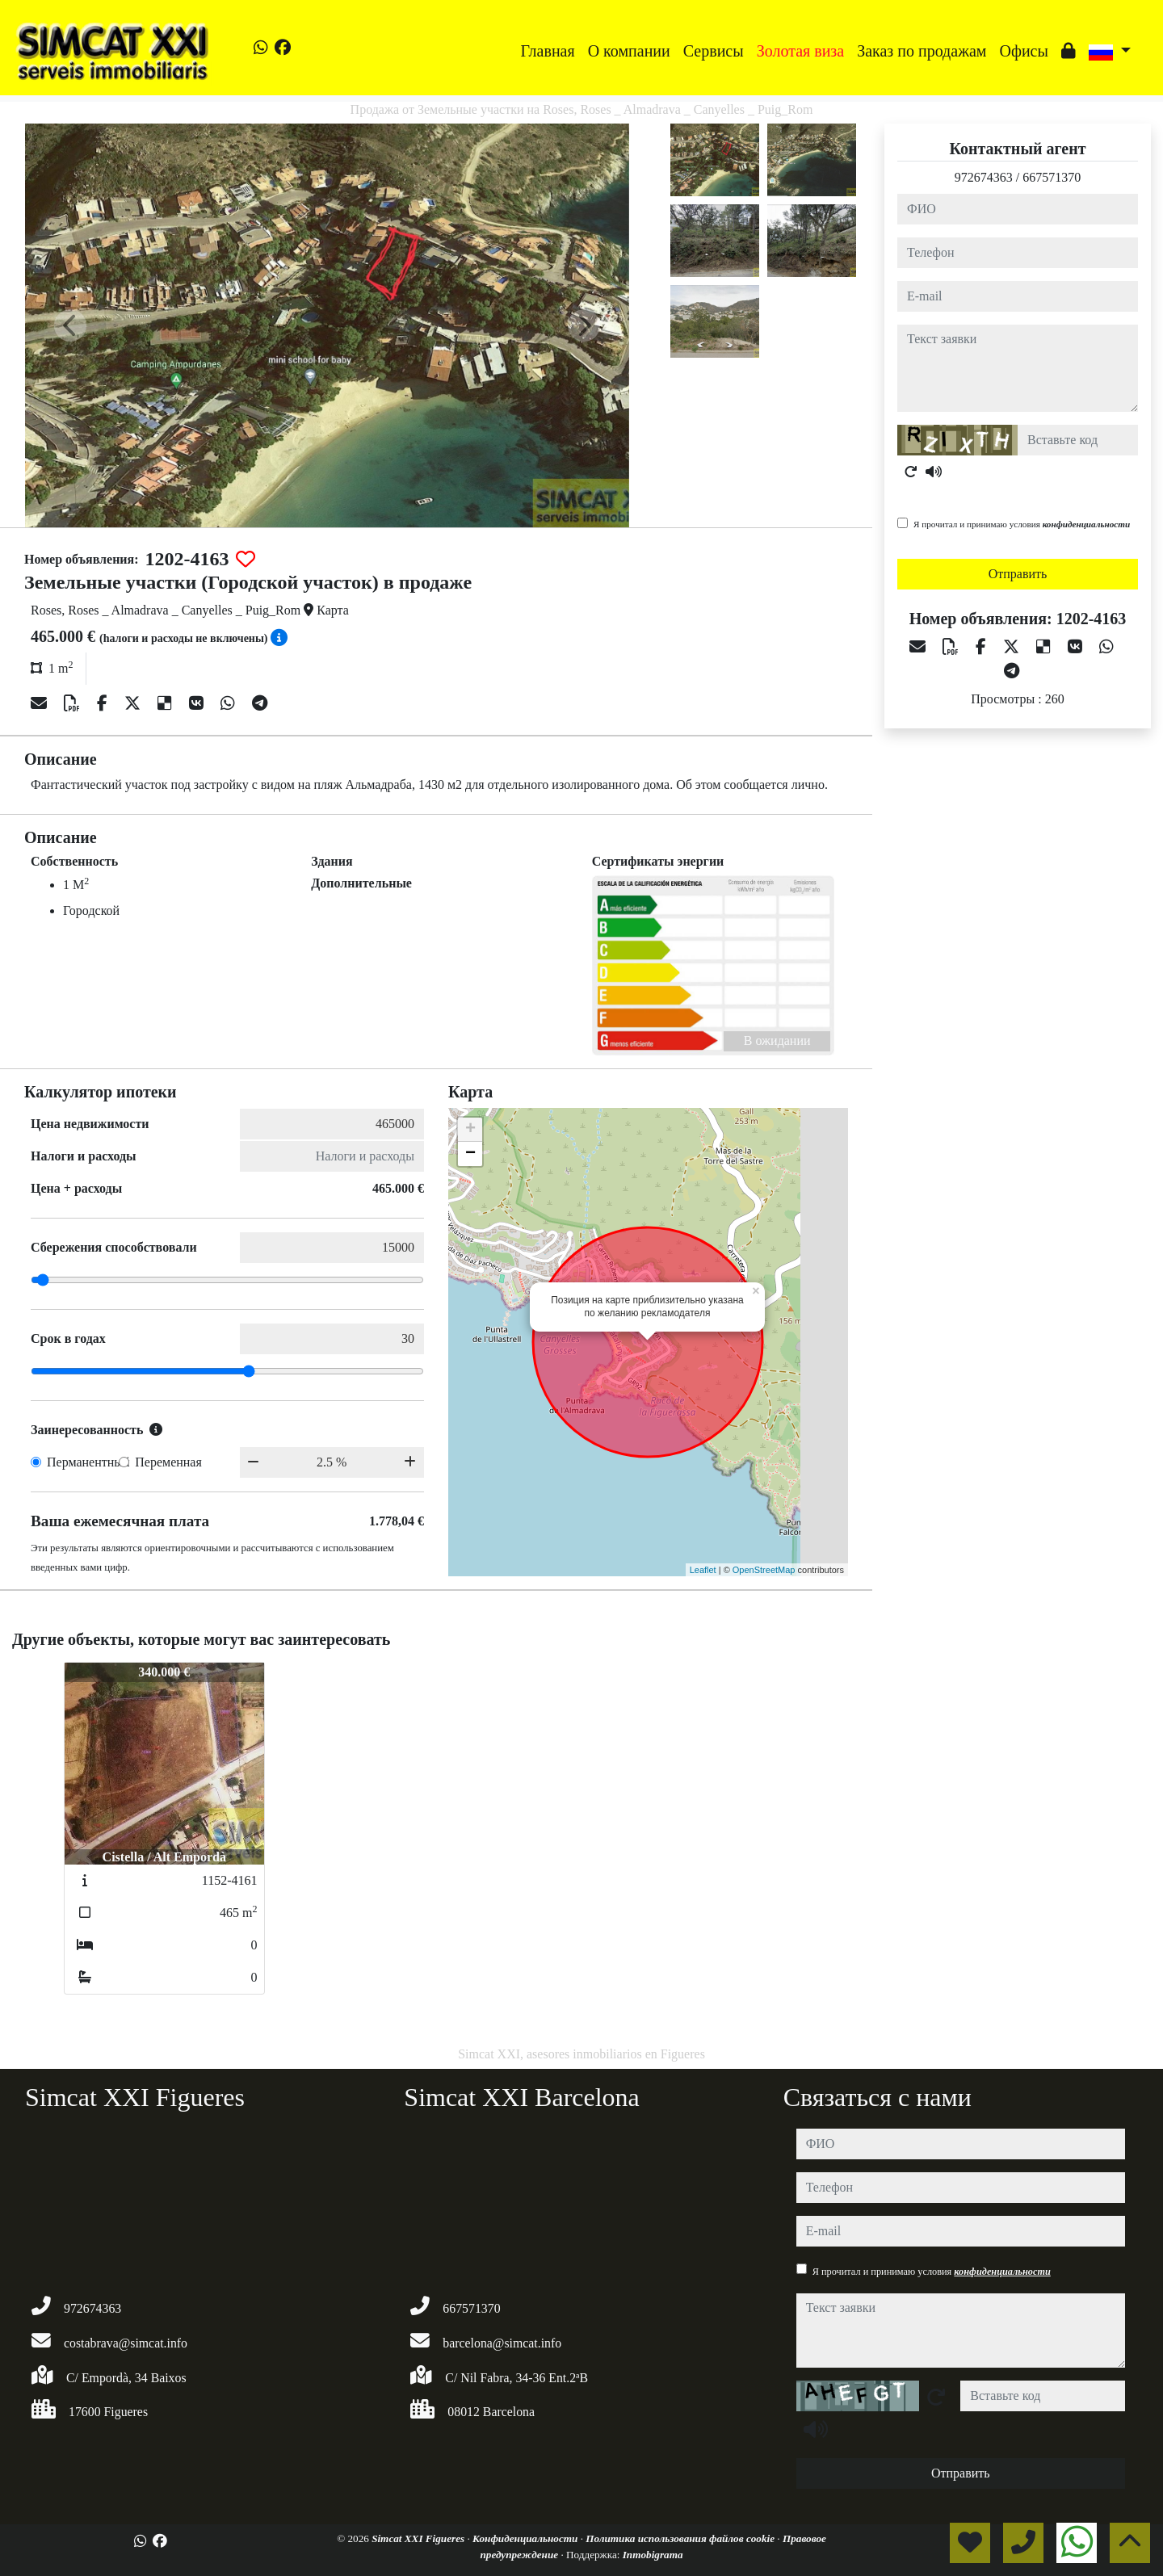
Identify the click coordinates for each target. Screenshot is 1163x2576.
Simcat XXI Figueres (419, 2538)
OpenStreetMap (764, 1570)
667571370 (1051, 177)
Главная (548, 51)
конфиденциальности (1087, 524)
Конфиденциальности (526, 2538)
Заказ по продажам (921, 51)
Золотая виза (800, 51)
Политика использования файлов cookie (681, 2538)
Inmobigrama (653, 2555)
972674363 (984, 177)
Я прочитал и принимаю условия (1021, 524)
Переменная (168, 1462)
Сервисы (713, 51)
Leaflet (703, 1570)
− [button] (470, 1154)
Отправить (1018, 574)
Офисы (1023, 51)
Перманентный (88, 1462)
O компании (629, 51)
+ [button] (470, 1130)
